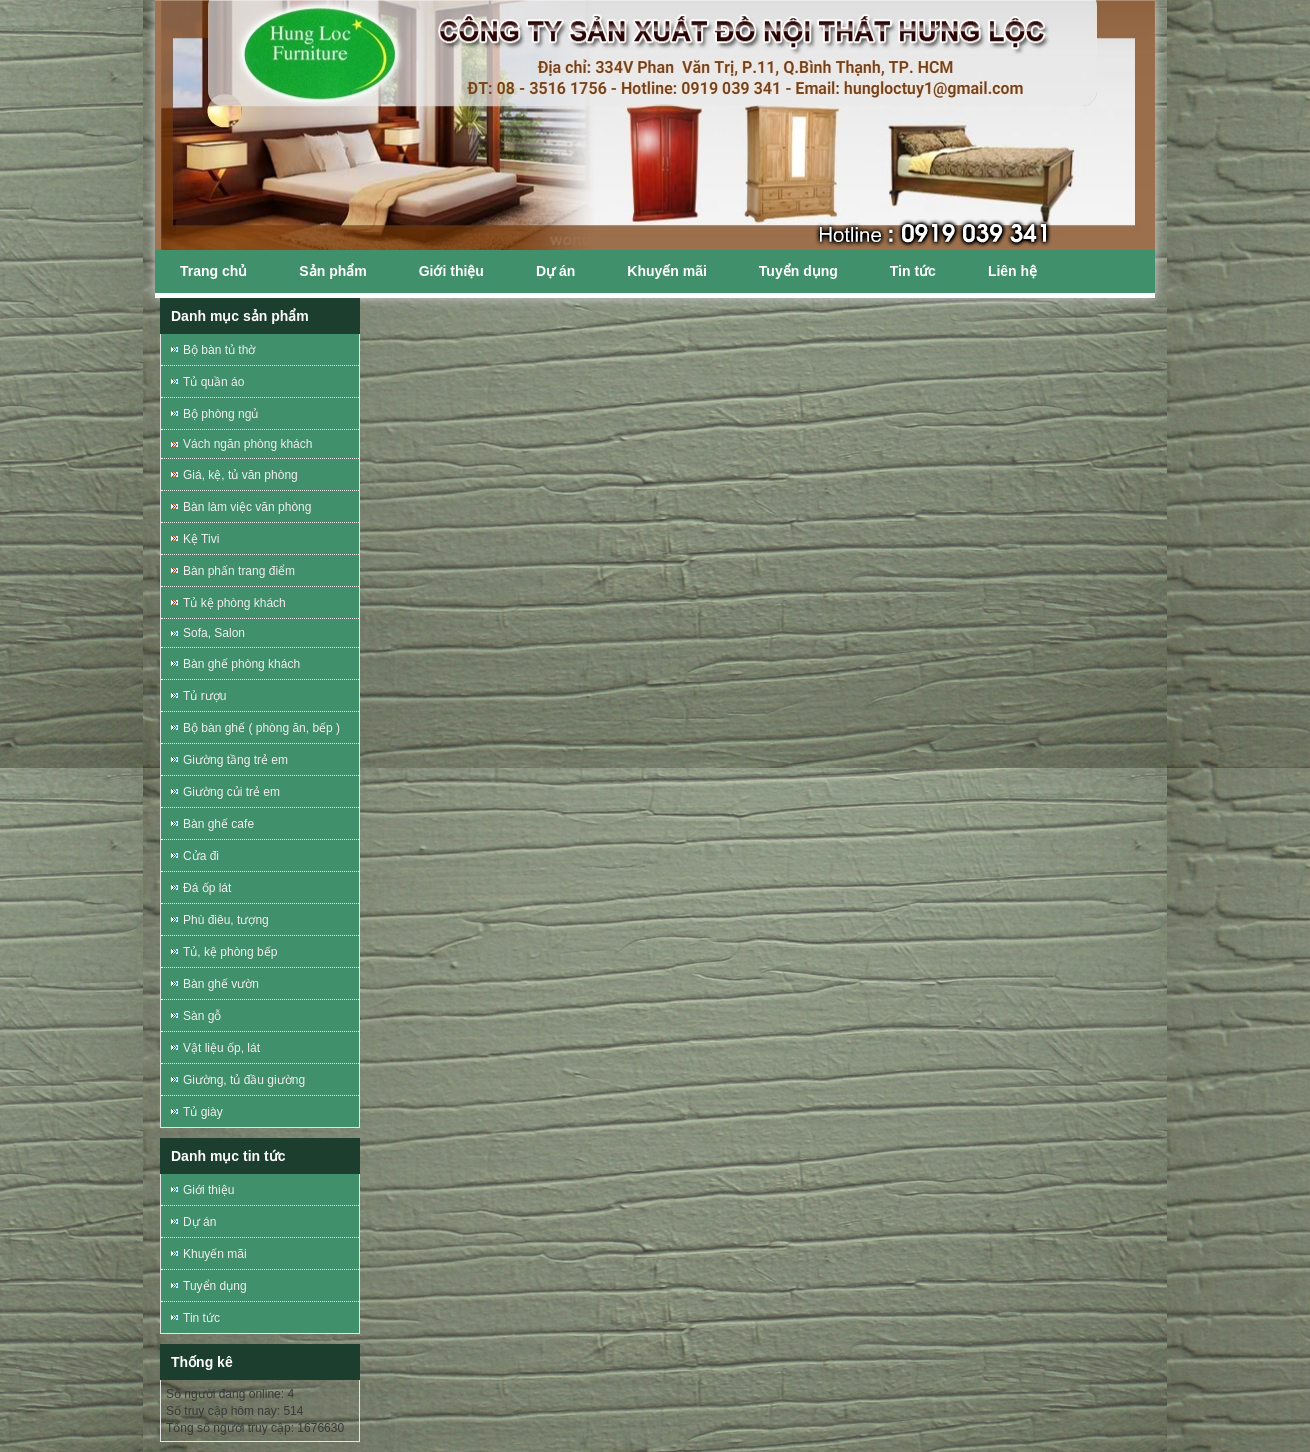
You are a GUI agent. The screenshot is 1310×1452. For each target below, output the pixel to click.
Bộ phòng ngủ (220, 414)
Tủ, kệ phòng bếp (230, 952)
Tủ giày (203, 1112)
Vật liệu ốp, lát (221, 1048)
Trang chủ (213, 271)
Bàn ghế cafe (218, 824)
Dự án (555, 271)
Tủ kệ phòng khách (234, 603)
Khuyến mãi (667, 271)
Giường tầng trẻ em (235, 760)
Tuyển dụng (798, 271)
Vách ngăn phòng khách (247, 444)
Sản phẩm (332, 271)
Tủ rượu (204, 696)
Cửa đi (201, 856)
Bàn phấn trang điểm (239, 571)
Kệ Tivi (201, 539)
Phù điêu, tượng (226, 920)
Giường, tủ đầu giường (244, 1080)
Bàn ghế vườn (221, 984)
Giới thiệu (451, 271)
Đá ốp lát (207, 888)
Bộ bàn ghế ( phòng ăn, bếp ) (261, 728)
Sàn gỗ (202, 1016)
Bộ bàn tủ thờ (219, 350)
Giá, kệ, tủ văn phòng (240, 475)
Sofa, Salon (214, 633)
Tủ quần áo (213, 382)
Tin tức (913, 271)
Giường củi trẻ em (231, 792)
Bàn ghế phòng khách (241, 664)
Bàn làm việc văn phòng (247, 507)
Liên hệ (1012, 271)
